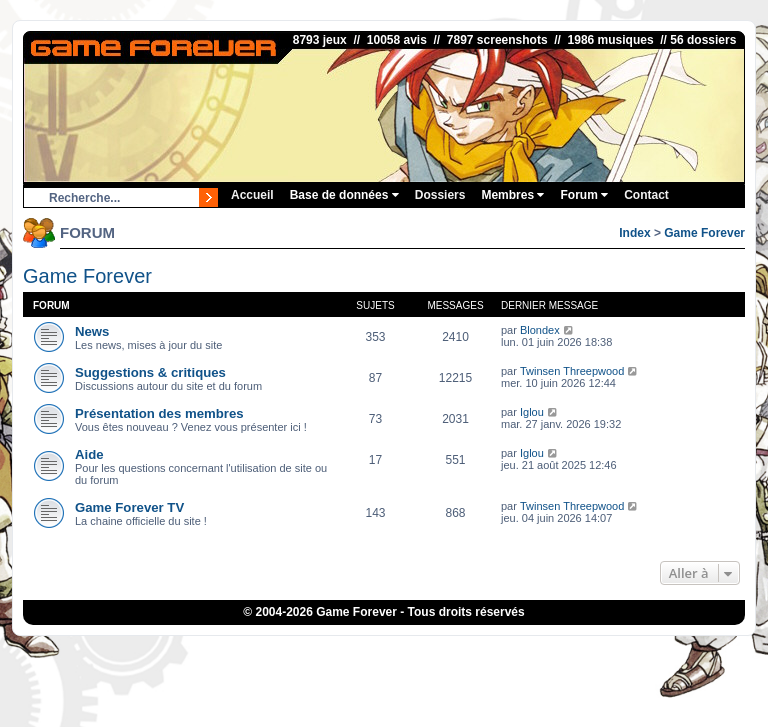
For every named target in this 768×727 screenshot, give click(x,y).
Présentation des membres (159, 413)
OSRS (535, 652)
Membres (512, 195)
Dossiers (440, 195)
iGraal (351, 652)
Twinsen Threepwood (572, 371)
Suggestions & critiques (150, 372)
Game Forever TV (129, 507)
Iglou (532, 412)
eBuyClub (399, 652)
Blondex (540, 330)
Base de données (344, 195)
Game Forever (704, 233)
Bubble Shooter (384, 664)
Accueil (252, 195)
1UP (318, 652)
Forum (584, 195)
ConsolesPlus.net (257, 652)
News (92, 331)
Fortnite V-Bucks (471, 652)
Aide (89, 454)
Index (634, 233)
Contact (646, 195)
